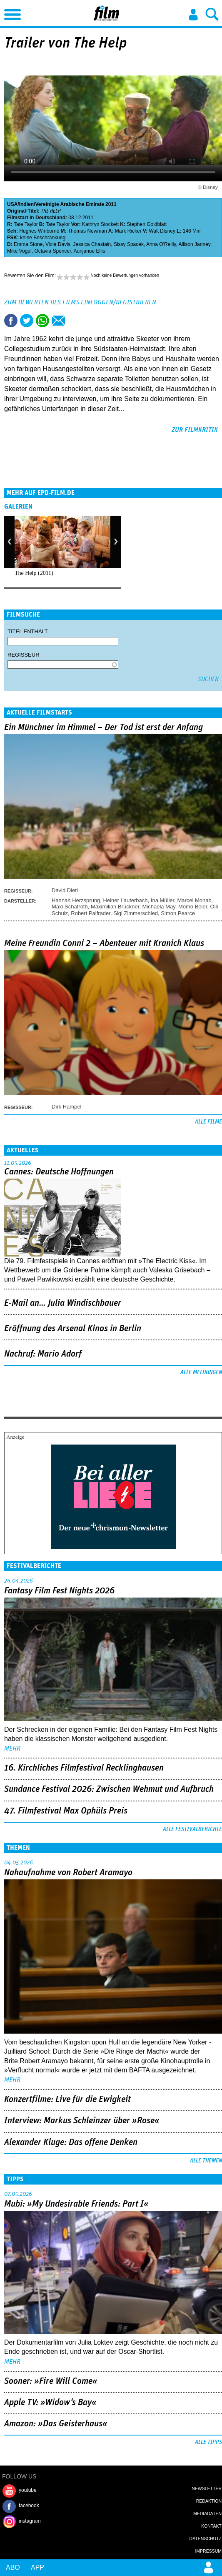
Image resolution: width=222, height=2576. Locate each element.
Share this (10, 320)
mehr (12, 1748)
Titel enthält (27, 631)
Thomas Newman (87, 231)
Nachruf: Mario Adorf (43, 1354)
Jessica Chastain (92, 244)
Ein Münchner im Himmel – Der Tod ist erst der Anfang (103, 727)
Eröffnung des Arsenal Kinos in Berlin (72, 1328)
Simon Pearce (178, 913)
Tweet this (26, 320)
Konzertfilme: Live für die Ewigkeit (67, 2099)
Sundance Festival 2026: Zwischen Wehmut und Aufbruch (109, 1789)
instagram (30, 2521)
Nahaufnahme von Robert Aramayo (68, 1872)
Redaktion (209, 2500)
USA (12, 204)
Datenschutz (206, 2538)
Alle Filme (208, 1122)
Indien (26, 204)
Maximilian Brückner (115, 906)
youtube (28, 2490)
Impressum (208, 2550)
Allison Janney (194, 244)
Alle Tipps (208, 2442)
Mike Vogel (19, 251)
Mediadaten (207, 2513)
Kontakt (211, 2525)
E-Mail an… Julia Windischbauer (62, 1303)
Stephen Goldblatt (147, 224)
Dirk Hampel (67, 1107)
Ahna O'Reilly (161, 244)
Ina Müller (162, 900)
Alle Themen (206, 2161)
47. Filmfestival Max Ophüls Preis (65, 1811)
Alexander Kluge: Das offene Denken (70, 2142)
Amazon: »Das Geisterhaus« (55, 2423)
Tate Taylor (26, 224)
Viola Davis (57, 244)
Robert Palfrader (90, 913)
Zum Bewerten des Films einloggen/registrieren (80, 302)
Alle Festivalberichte (192, 1829)
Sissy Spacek (129, 244)
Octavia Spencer (52, 251)
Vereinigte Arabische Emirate (69, 204)
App (37, 2567)
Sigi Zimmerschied (135, 913)
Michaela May (158, 906)
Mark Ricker (128, 231)
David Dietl (65, 890)
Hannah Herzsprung (76, 900)
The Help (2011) (34, 573)
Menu (10, 12)
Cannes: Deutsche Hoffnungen (59, 1171)
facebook (29, 2505)
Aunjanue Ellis (89, 251)
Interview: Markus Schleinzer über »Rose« (82, 2120)
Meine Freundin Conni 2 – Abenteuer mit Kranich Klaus (104, 943)
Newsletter (207, 2488)
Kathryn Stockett (100, 224)
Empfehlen (58, 320)
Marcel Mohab (194, 900)
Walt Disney (162, 231)
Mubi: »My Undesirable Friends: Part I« (76, 2204)
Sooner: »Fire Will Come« (50, 2381)
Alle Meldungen (201, 1372)
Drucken (74, 320)
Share (42, 320)
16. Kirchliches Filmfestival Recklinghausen (84, 1768)
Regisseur (23, 655)
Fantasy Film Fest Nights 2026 (59, 1590)
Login (193, 14)
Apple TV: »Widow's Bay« (50, 2402)
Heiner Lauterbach (125, 900)
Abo (13, 2567)
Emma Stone (28, 244)
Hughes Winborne (39, 231)
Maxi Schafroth (70, 906)
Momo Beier (192, 906)
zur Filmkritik (195, 429)
